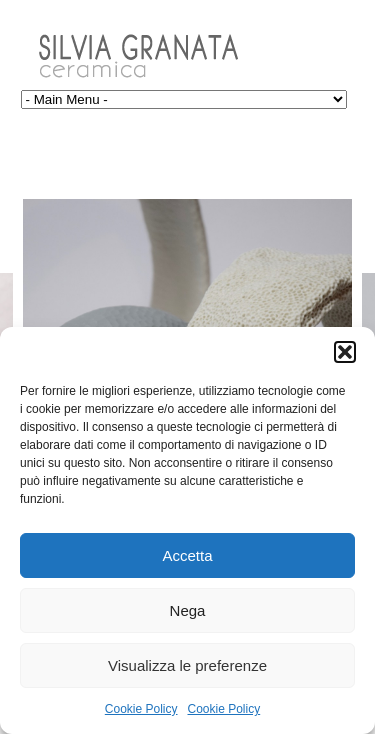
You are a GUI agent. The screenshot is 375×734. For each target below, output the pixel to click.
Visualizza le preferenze (187, 665)
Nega (188, 610)
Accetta (187, 555)
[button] (345, 352)
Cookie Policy (141, 709)
